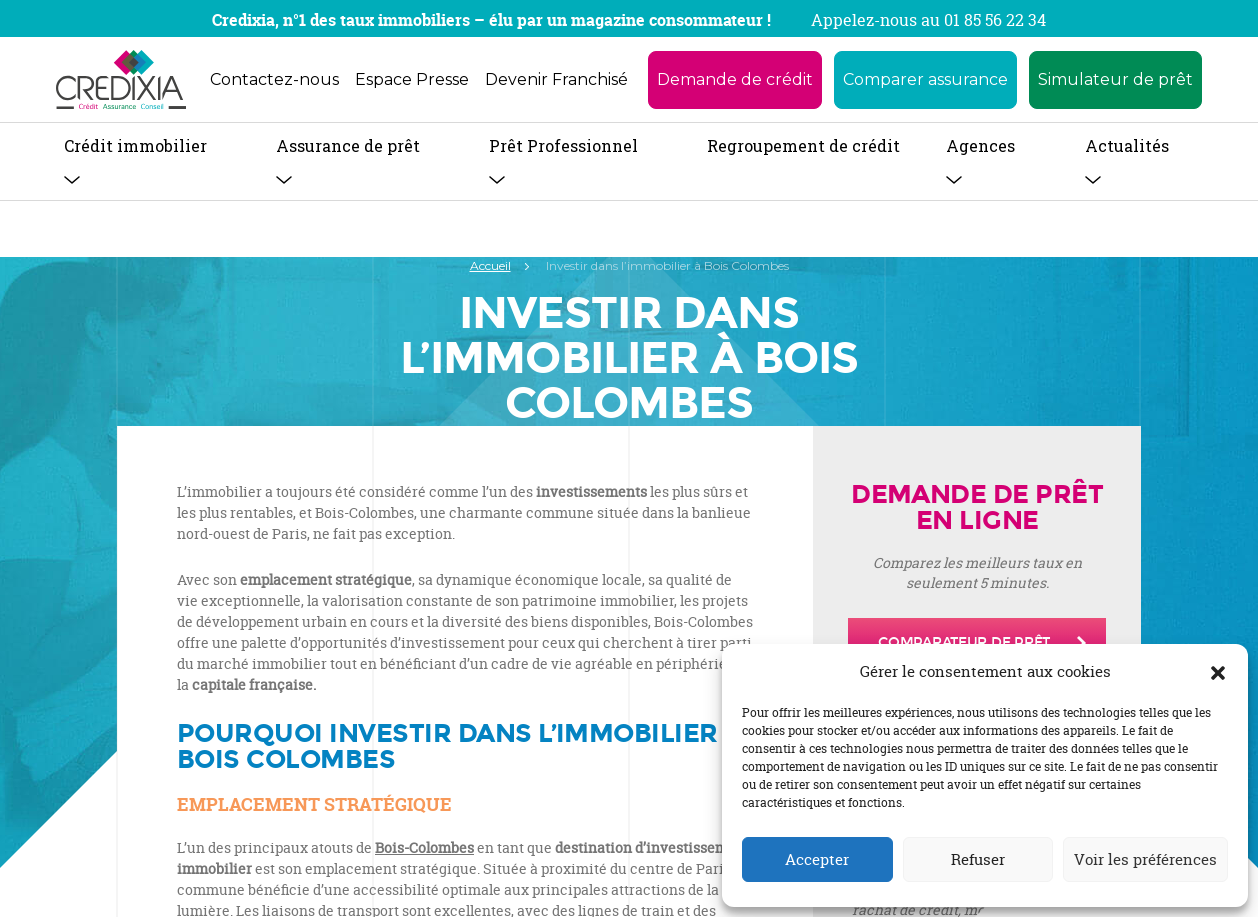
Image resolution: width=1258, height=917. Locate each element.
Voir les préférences (1145, 859)
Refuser (978, 859)
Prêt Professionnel (563, 145)
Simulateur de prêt (1115, 79)
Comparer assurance (925, 79)
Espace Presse (412, 79)
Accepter (817, 859)
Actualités (1127, 145)
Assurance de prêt (348, 145)
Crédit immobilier (135, 145)
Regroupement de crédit (803, 145)
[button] (1218, 672)
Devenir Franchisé (556, 79)
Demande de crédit (735, 79)
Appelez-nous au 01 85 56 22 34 (928, 20)
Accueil (490, 265)
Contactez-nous (274, 79)
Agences (980, 145)
